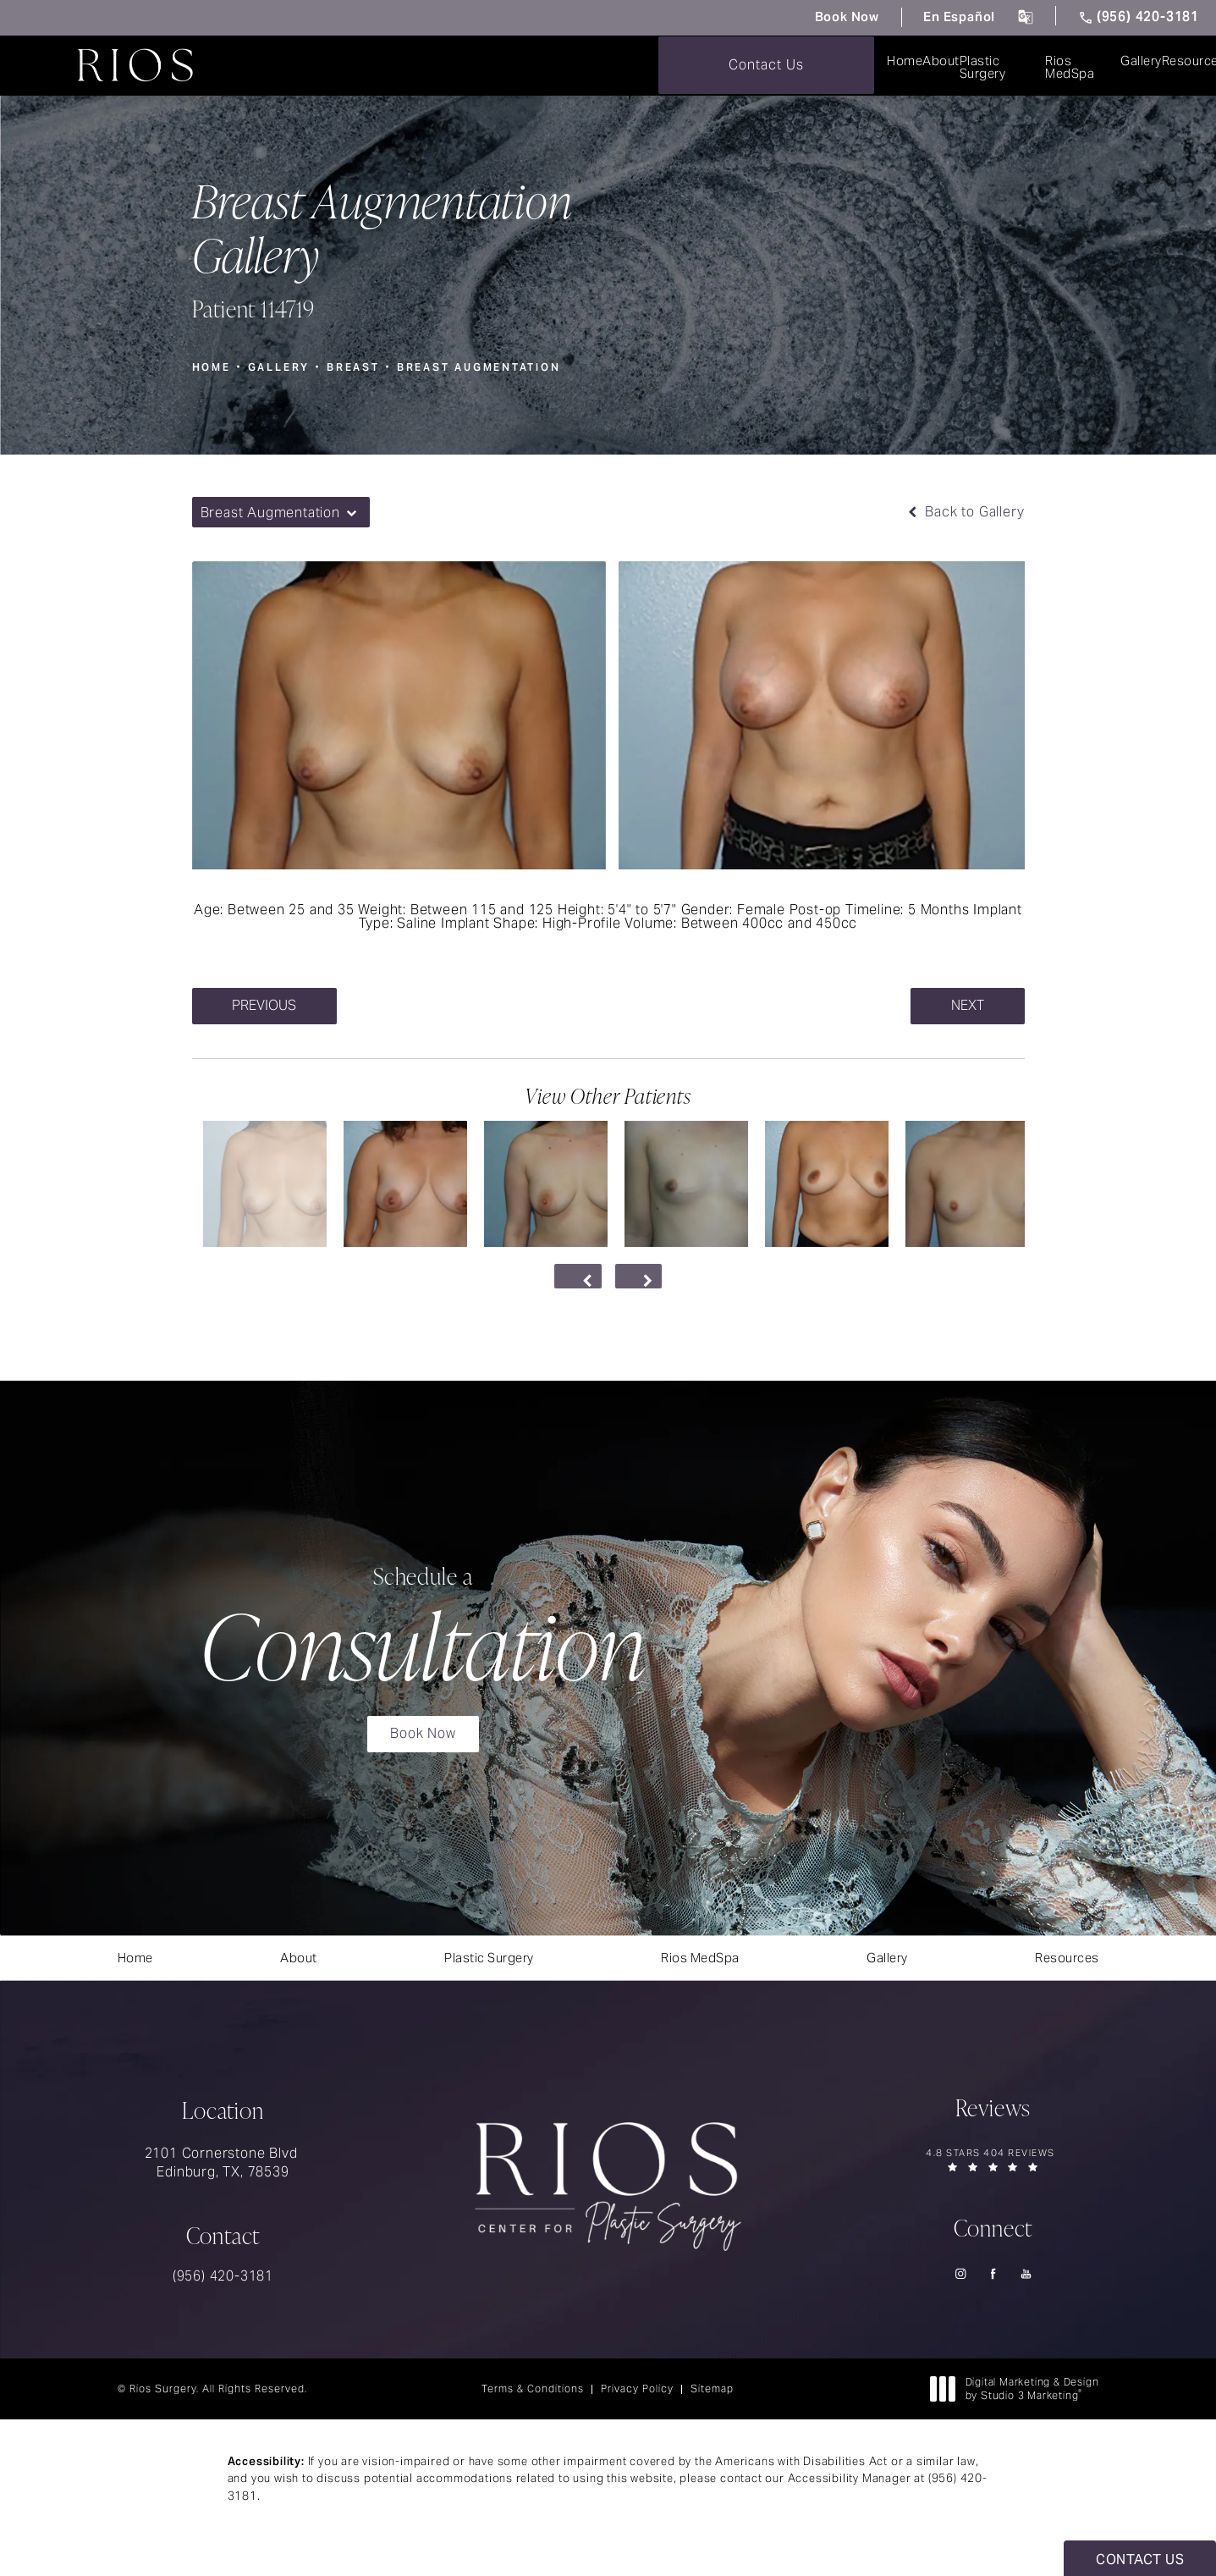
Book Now (815, 17)
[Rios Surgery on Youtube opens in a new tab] (1026, 2295)
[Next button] (640, 1277)
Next (965, 1005)
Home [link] (305, 65)
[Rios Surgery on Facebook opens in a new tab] (993, 2295)
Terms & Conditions (532, 2410)
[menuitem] (305, 65)
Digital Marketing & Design (1019, 2410)
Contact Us (1108, 65)
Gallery (280, 365)
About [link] (394, 65)
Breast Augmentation (483, 365)
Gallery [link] (758, 65)
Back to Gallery (964, 511)
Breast (355, 365)
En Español (940, 17)
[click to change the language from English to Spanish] (1012, 17)
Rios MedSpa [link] (646, 65)
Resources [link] (862, 65)
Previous (266, 1005)
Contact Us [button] (1140, 2559)
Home (212, 365)
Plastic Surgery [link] (509, 65)
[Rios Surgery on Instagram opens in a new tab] (960, 2295)
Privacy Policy (637, 2410)
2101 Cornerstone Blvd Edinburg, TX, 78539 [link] (223, 2183)
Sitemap (712, 2410)
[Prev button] (576, 1277)
